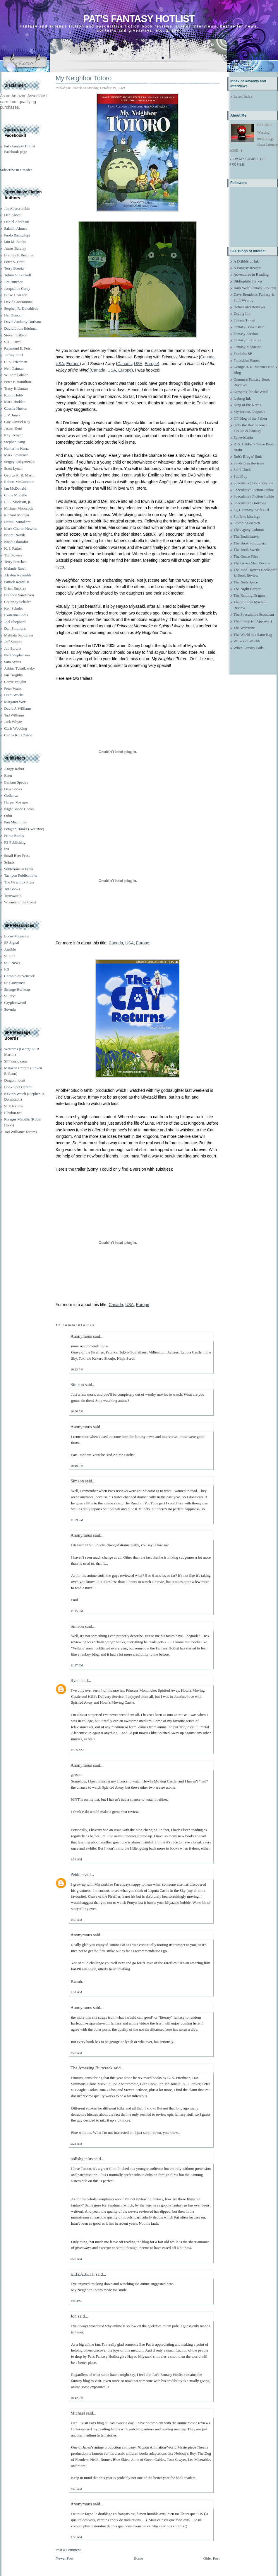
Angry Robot (14, 769)
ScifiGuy (240, 476)
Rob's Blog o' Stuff (248, 456)
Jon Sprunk (12, 648)
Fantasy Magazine (247, 347)
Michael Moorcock (18, 508)
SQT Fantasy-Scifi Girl (251, 510)
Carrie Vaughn (15, 682)
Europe (73, 363)
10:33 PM (77, 1369)
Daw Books (13, 789)
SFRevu (10, 996)
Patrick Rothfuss (16, 582)
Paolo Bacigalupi (17, 235)
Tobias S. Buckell (17, 275)
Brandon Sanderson (19, 595)
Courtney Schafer (17, 602)
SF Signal (11, 942)
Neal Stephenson (17, 655)
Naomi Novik (14, 535)
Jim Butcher (13, 282)
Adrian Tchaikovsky (19, 668)
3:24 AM (76, 1992)
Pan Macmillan (15, 822)
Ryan (75, 1680)
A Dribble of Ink (246, 261)
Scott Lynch (13, 468)
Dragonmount (14, 1080)
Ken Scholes (13, 608)
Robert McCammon (19, 481)
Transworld (12, 895)
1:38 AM (76, 1859)
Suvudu (10, 1009)
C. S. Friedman (15, 362)
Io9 (6, 969)
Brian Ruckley (15, 588)
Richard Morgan (16, 515)
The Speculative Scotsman (254, 614)
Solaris (9, 862)
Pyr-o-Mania (243, 437)
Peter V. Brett (14, 262)
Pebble (77, 1874)
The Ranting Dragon (249, 595)
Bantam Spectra (16, 782)
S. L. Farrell (13, 342)
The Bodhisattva (246, 536)
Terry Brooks (14, 268)
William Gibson (16, 375)
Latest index (243, 96)
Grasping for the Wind (251, 391)
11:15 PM (77, 1611)
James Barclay (15, 248)
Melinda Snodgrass (18, 635)
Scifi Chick (242, 469)
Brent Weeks (13, 695)
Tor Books (12, 889)
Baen (8, 775)
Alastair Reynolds (18, 575)
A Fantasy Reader (247, 267)
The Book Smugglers (250, 543)
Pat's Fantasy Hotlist (139, 18)
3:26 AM (76, 2052)
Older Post (211, 2558)
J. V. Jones (12, 415)
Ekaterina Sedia (16, 615)
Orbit (8, 815)
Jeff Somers (13, 641)
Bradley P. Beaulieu (19, 255)
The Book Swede (247, 549)
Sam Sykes (12, 662)
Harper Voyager (16, 802)
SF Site (9, 956)
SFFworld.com (15, 1061)
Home (138, 2558)
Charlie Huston (15, 408)
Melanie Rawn (15, 568)
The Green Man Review (252, 563)
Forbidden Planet (247, 360)
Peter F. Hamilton (17, 381)
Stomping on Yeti (247, 523)
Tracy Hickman (16, 388)
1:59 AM (76, 1919)
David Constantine (18, 301)
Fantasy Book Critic (249, 327)
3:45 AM (76, 2488)
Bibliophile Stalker (248, 281)
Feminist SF (243, 353)
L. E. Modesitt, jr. (17, 502)
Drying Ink (242, 313)
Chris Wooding (15, 728)
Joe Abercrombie (17, 208)
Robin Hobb (13, 395)
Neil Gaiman (14, 368)
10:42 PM (77, 2398)
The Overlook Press (19, 882)
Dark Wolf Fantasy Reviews (255, 288)
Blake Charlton (15, 295)
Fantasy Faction (246, 333)
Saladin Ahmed (16, 228)
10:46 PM (77, 1411)
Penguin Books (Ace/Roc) (24, 829)
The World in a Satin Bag (253, 634)
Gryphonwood (15, 1002)
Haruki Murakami (18, 522)
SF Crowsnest (14, 982)
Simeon (77, 1384)
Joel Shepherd (14, 621)
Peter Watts (12, 688)
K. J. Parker (13, 548)
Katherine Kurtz (16, 448)
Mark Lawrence (16, 455)
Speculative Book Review (253, 483)
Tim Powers (13, 555)
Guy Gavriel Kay (17, 422)
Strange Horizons (17, 989)
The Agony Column (249, 529)
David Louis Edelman (20, 328)
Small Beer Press (17, 855)
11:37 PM (77, 1665)
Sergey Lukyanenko (19, 461)
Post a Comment (68, 2550)
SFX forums (13, 1106)
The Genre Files (246, 556)
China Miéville (15, 495)
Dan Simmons (15, 628)
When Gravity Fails (249, 648)
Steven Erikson (15, 335)
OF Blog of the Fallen (250, 418)
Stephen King (14, 442)
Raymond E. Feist (18, 348)
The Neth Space (246, 582)
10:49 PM (77, 1465)
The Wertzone (244, 628)
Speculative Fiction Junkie (254, 490)
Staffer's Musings (247, 516)
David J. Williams (17, 708)
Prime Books (14, 835)
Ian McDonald (15, 488)
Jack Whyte (13, 721)
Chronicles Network (19, 976)
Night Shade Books (19, 809)
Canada (207, 357)
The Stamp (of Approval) (253, 621)
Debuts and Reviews (249, 307)
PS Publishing (14, 842)
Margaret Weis (15, 701)
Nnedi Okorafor (16, 541)
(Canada (97, 370)
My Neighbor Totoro (84, 78)
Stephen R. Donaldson (21, 308)
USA (60, 363)
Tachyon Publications (20, 875)
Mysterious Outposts (249, 411)
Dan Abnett (13, 215)
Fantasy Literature (247, 340)
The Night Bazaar (247, 589)
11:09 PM (77, 1520)
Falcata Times (244, 320)
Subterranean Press (18, 869)
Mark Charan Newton (20, 528)
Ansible (10, 949)
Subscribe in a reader (16, 170)
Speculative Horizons (250, 503)
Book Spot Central (18, 1087)
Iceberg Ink (242, 398)
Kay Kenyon (13, 435)
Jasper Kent (13, 428)
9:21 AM (76, 2143)
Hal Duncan (13, 315)
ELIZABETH (83, 2274)
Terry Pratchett (15, 561)
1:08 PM (76, 2301)
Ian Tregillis (13, 675)
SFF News (12, 963)
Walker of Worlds (247, 641)
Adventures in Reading (251, 274)
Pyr (6, 849)
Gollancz (11, 795)
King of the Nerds (247, 405)
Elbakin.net (13, 1113)
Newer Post (64, 2558)
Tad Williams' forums (20, 1132)
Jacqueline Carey (17, 288)
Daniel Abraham (16, 221)
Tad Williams (14, 715)
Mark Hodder (14, 401)
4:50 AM (76, 2537)
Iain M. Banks (15, 241)
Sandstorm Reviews (249, 463)
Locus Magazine (16, 936)
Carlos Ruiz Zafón (18, 735)
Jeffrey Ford (13, 355)
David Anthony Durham (22, 321)
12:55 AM (77, 1750)
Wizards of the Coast (20, 902)
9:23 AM (76, 2258)
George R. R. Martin (19, 475)
